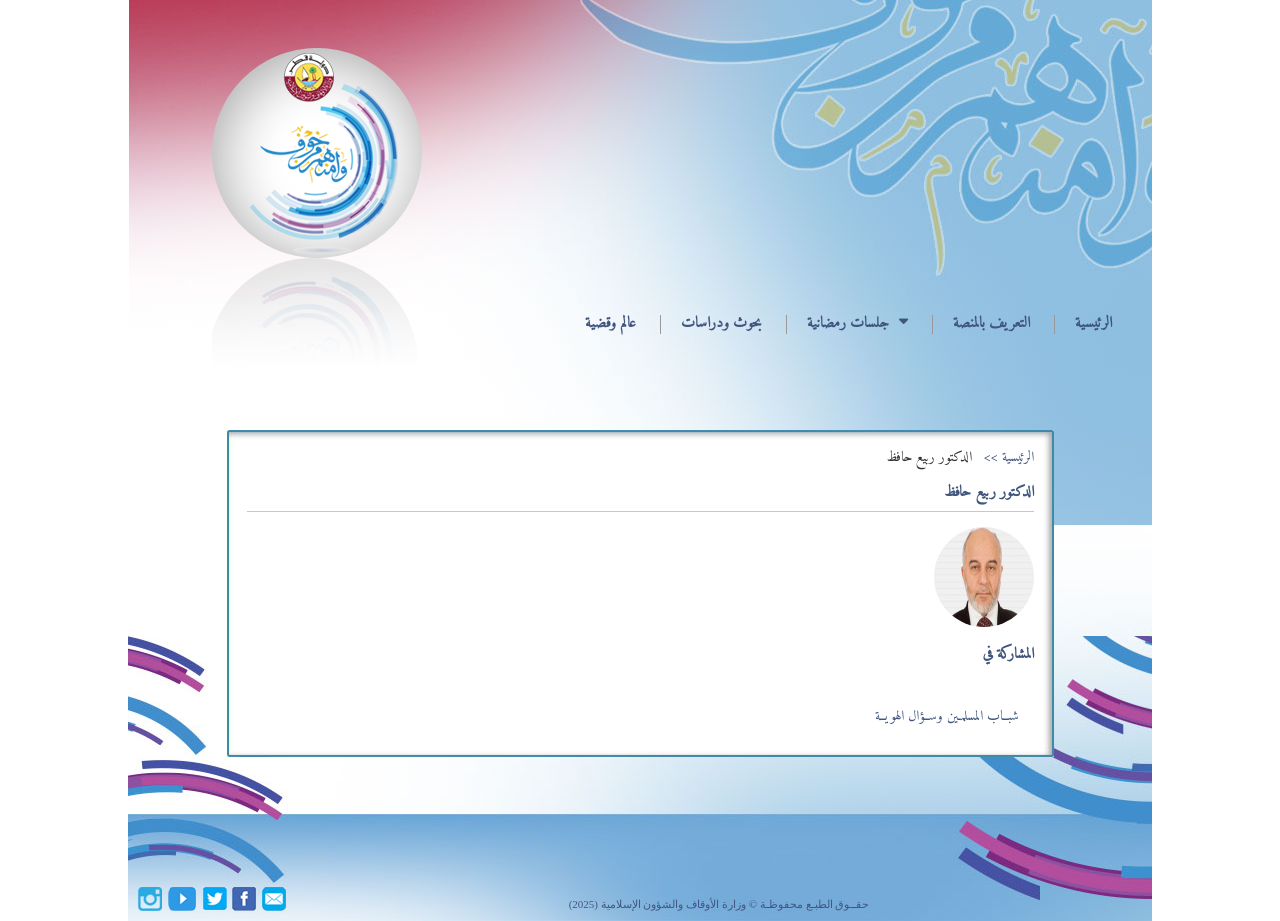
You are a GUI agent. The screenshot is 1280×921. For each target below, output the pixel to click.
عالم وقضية (610, 323)
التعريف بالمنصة (991, 323)
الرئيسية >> (1009, 457)
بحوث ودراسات (721, 323)
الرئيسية (1093, 323)
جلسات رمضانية (848, 323)
